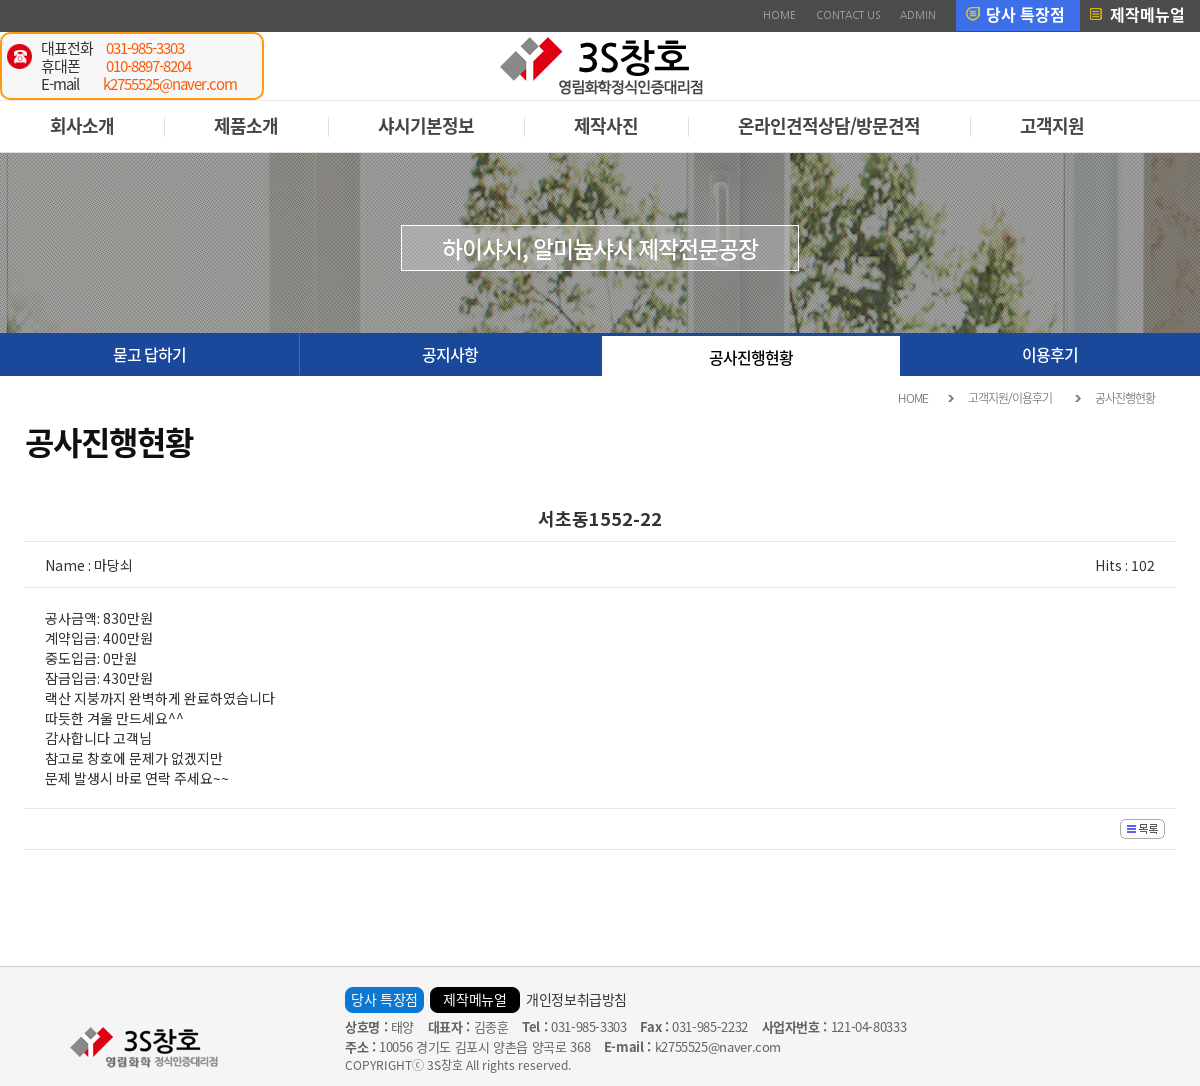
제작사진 (606, 125)
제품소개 (246, 125)
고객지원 (1052, 125)
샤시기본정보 (426, 125)
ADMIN (918, 15)
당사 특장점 (1025, 14)
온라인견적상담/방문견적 (829, 125)
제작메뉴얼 (1147, 14)
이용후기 (1050, 354)
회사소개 (82, 125)
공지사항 (450, 354)
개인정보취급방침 (576, 999)
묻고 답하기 (149, 354)
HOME (779, 15)
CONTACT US (848, 15)
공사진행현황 (751, 357)
